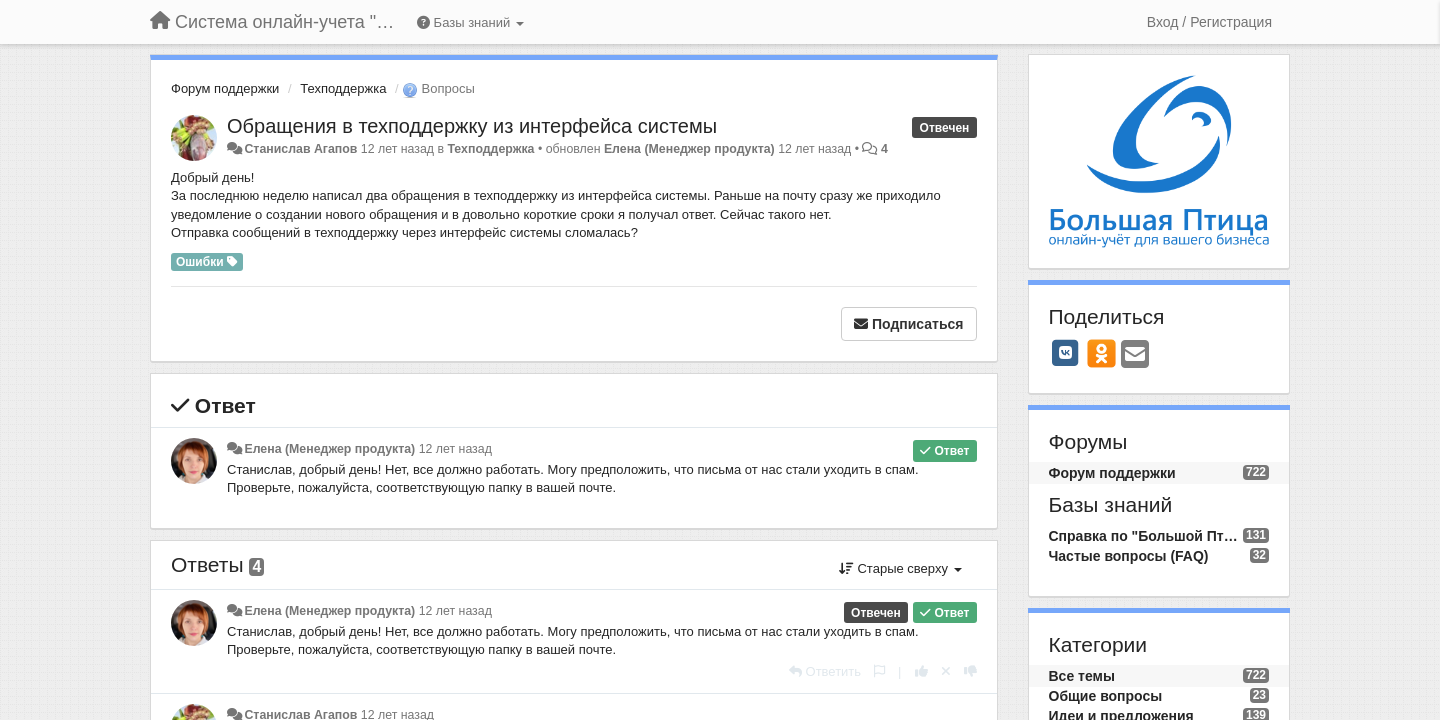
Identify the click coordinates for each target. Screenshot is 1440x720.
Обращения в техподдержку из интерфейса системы (472, 126)
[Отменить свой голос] (946, 671)
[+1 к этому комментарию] (921, 671)
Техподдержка (343, 88)
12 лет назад (455, 449)
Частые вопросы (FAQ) (1129, 556)
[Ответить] (825, 671)
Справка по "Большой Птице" (1146, 536)
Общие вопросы (1106, 696)
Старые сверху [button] (900, 568)
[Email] (1135, 355)
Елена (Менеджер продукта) (689, 149)
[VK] (1066, 353)
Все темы (1082, 676)
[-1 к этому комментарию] (970, 671)
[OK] (1101, 353)
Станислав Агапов (300, 149)
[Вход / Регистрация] (1209, 22)
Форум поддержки (225, 88)
